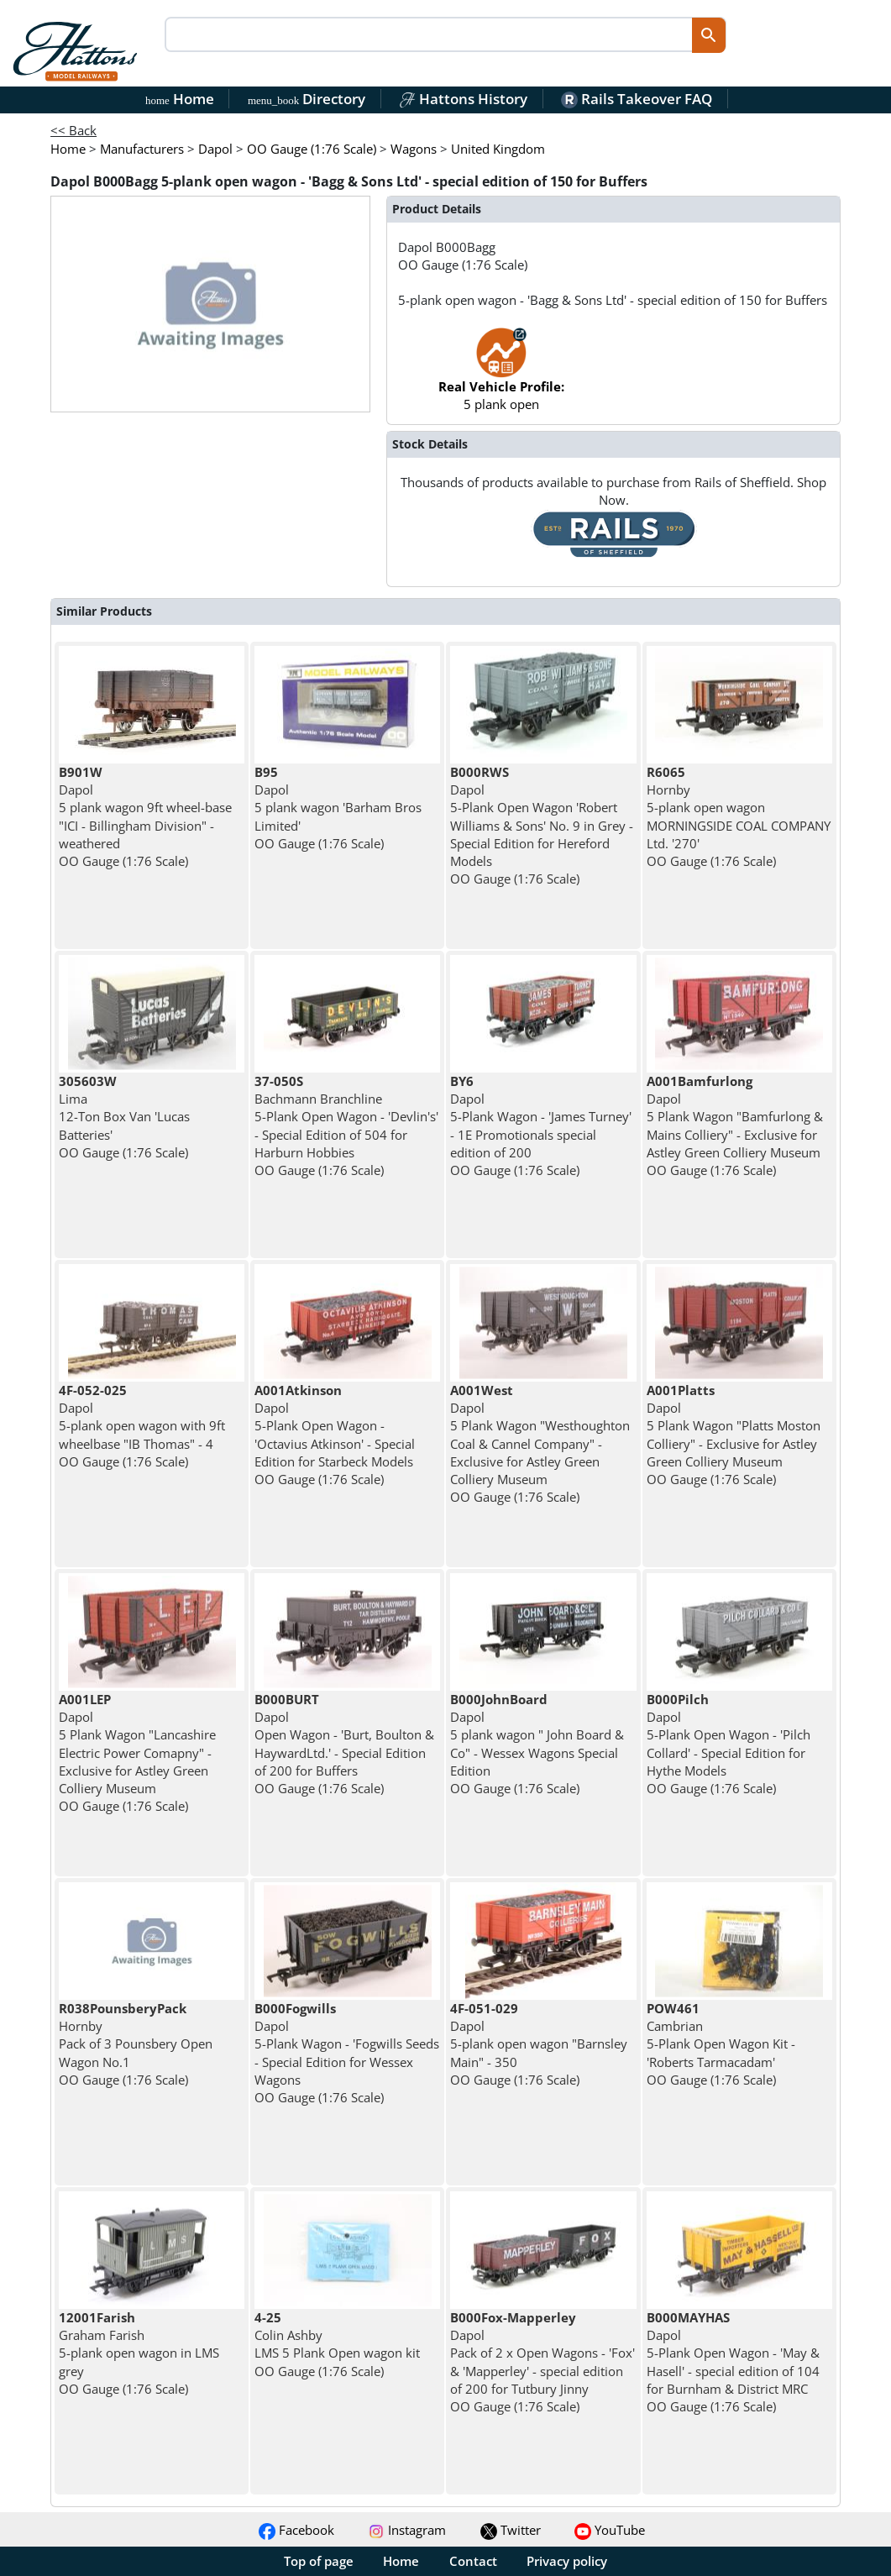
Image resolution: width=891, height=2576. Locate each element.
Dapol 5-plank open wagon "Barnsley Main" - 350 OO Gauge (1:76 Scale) (538, 2044)
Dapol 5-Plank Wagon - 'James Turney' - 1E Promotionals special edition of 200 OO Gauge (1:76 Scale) (541, 1125)
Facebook (296, 2529)
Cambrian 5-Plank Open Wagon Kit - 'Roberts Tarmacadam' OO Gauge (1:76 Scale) (721, 2044)
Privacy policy (567, 2560)
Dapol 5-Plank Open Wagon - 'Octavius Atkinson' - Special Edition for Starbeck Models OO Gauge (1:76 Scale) (334, 1434)
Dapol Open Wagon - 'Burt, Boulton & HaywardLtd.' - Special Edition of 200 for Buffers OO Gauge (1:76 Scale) (344, 1744)
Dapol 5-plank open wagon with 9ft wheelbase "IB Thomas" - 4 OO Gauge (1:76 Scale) (142, 1426)
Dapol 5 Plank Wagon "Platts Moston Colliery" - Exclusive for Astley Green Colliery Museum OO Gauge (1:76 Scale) (733, 1434)
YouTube (609, 2529)
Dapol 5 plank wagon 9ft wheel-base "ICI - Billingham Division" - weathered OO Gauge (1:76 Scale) (145, 816)
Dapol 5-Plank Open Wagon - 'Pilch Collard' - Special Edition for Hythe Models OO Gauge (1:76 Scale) (728, 1744)
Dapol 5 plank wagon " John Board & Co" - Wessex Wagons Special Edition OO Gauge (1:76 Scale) (537, 1744)
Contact (473, 2560)
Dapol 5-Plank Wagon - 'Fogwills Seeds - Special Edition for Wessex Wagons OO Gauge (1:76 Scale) (346, 2053)
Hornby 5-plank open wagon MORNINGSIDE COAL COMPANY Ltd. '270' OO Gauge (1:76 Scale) (739, 816)
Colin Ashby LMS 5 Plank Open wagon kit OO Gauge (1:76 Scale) (337, 2344)
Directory (306, 98)
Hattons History (463, 98)
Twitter (510, 2529)
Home (179, 98)
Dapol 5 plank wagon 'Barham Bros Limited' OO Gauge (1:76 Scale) (338, 807)
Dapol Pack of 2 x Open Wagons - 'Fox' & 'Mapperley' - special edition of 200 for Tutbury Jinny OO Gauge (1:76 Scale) (542, 2362)
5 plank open (501, 377)
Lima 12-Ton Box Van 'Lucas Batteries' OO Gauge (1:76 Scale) (124, 1117)
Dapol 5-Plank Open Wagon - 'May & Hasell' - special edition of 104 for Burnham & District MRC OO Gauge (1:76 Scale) (733, 2362)
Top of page (319, 2560)
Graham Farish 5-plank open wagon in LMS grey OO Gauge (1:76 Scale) (139, 2353)
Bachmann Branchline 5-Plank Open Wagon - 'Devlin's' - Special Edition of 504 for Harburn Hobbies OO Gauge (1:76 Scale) (346, 1125)
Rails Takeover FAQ (636, 98)
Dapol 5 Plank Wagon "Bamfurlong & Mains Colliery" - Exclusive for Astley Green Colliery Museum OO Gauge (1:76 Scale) (735, 1125)
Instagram (407, 2529)
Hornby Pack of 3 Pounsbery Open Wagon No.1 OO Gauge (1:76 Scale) (135, 2044)
